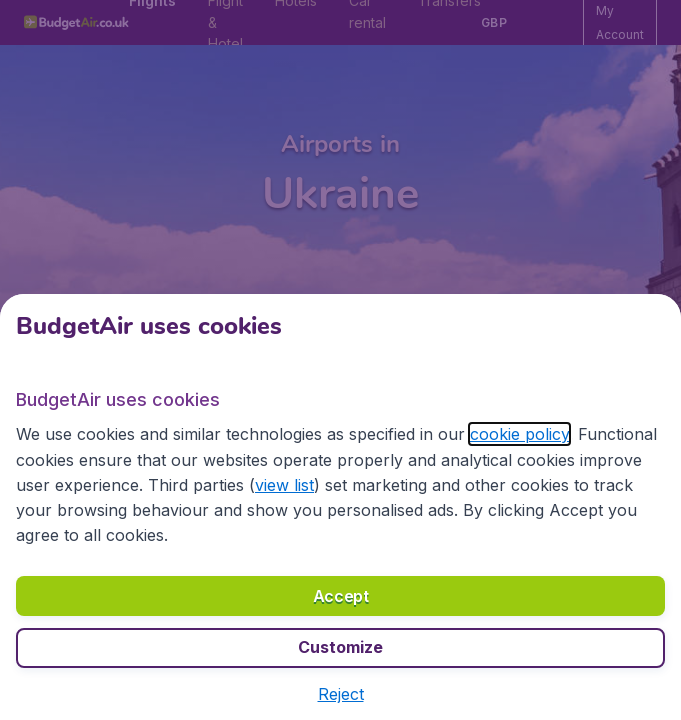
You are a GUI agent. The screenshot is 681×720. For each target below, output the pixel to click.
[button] (341, 694)
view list (284, 485)
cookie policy (519, 434)
